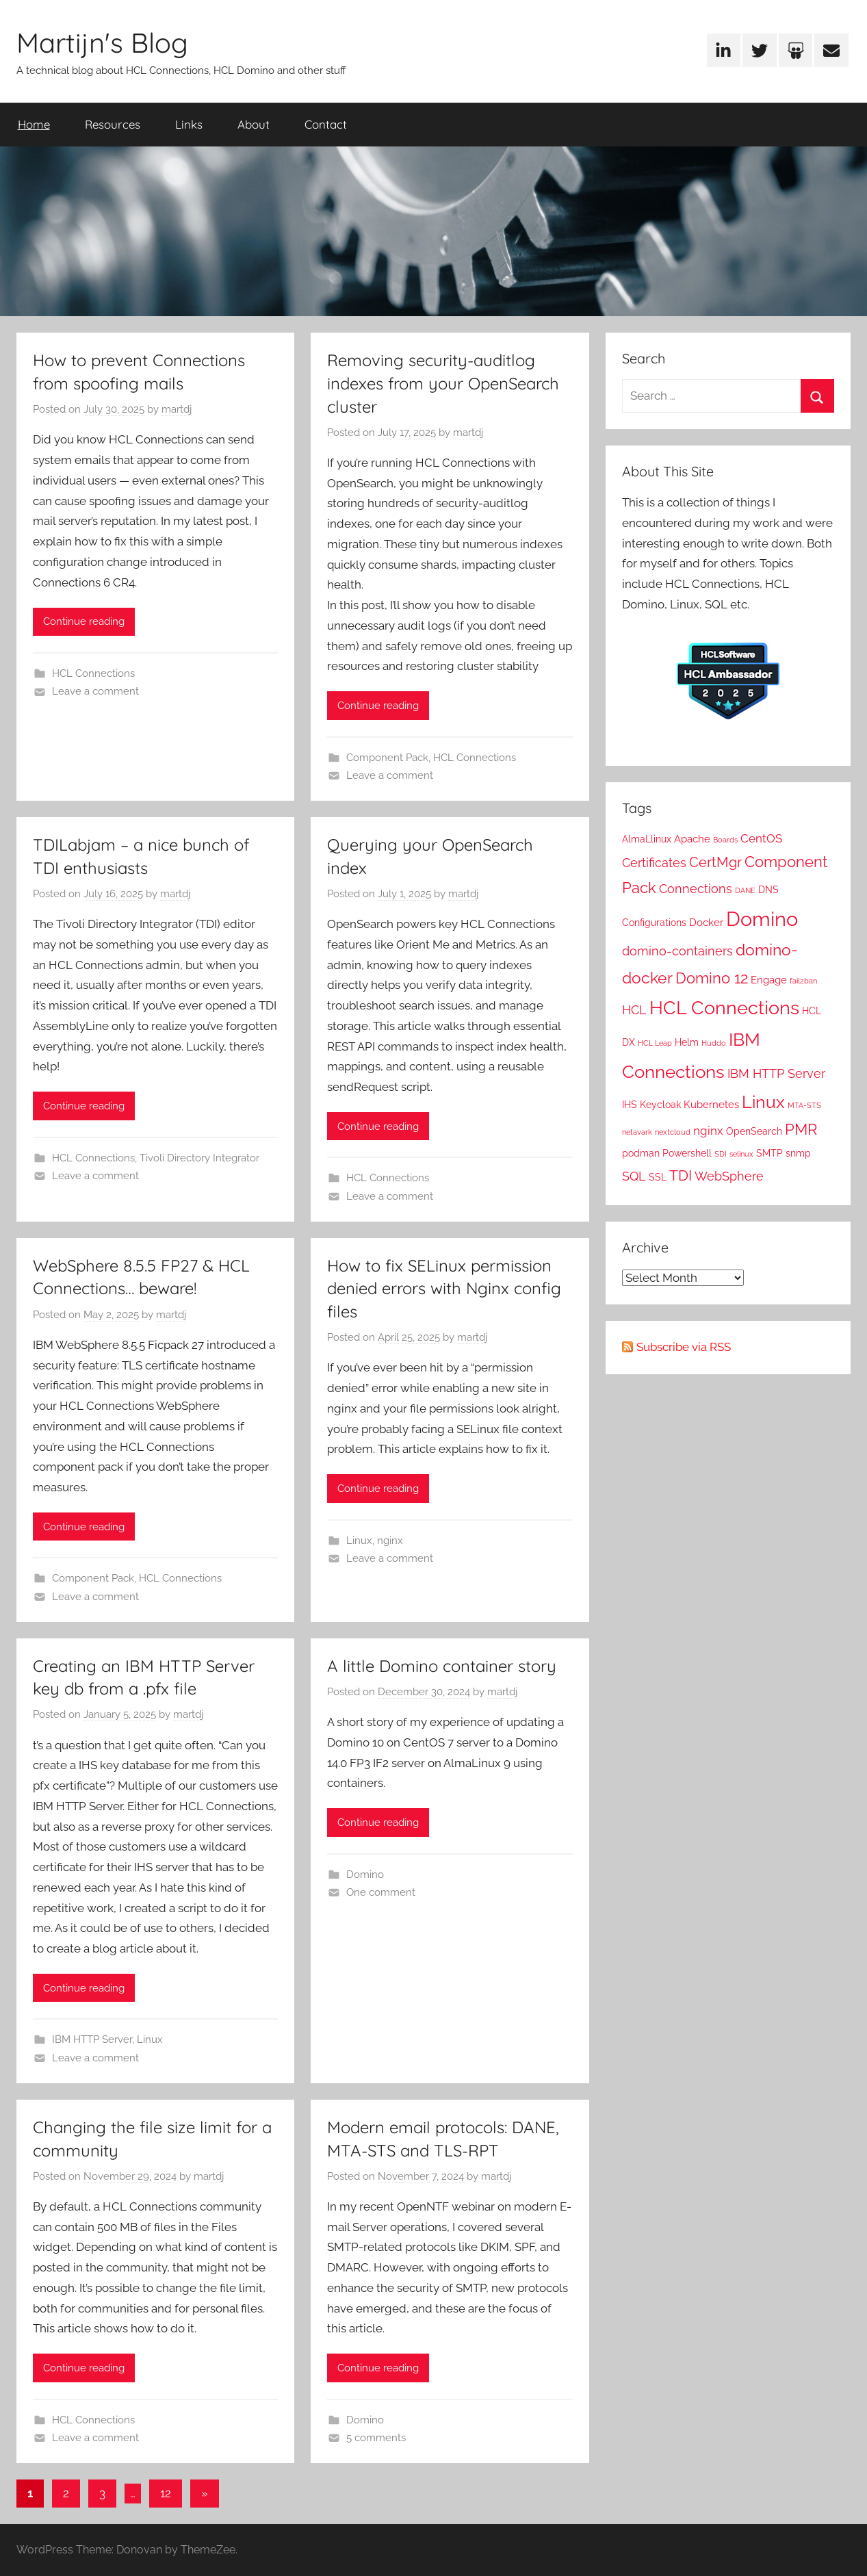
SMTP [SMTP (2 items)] (769, 1153)
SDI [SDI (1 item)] (720, 1154)
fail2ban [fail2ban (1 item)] (803, 981)
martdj (176, 409)
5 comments (376, 2438)
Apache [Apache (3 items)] (692, 839)
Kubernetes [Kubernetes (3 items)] (711, 1104)
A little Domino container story (441, 1666)
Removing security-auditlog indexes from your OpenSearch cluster (443, 383)
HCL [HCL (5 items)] (634, 1010)
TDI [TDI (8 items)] (680, 1175)
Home (34, 124)
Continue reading (84, 621)
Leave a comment (95, 691)
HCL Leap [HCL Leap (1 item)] (655, 1043)
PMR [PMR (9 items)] (801, 1129)
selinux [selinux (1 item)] (741, 1154)
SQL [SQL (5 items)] (634, 1176)
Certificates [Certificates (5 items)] (654, 862)
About (253, 124)
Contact (326, 124)
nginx (390, 1540)
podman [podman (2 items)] (641, 1153)
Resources (112, 124)
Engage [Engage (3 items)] (769, 980)
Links (189, 124)
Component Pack (387, 757)
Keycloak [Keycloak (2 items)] (660, 1104)
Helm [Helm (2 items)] (687, 1042)
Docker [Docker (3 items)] (706, 922)
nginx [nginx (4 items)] (708, 1130)
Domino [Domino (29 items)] (762, 919)
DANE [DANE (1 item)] (745, 890)
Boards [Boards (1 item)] (725, 840)
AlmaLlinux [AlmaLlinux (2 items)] (646, 839)
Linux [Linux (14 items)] (763, 1102)
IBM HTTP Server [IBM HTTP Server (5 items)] (776, 1073)
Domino (365, 1874)
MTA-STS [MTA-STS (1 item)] (804, 1105)
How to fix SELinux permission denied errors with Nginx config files (444, 1288)
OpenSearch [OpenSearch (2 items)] (754, 1131)
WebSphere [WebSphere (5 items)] (729, 1176)
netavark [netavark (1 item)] (637, 1132)
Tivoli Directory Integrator (199, 1158)
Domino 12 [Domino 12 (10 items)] (711, 978)
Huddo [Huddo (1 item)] (713, 1043)
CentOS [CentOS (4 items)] (761, 838)
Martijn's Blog (102, 42)
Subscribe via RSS (683, 1347)
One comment (380, 1892)
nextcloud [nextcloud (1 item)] (672, 1132)
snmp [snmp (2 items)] (798, 1153)
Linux (359, 1540)
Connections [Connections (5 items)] (695, 888)
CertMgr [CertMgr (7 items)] (715, 862)
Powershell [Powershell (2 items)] (687, 1153)
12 (165, 2493)
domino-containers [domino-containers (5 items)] (677, 951)
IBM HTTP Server (92, 2039)
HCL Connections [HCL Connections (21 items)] (724, 1007)
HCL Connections (93, 673)
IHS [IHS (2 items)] (629, 1104)
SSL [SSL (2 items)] (658, 1177)
